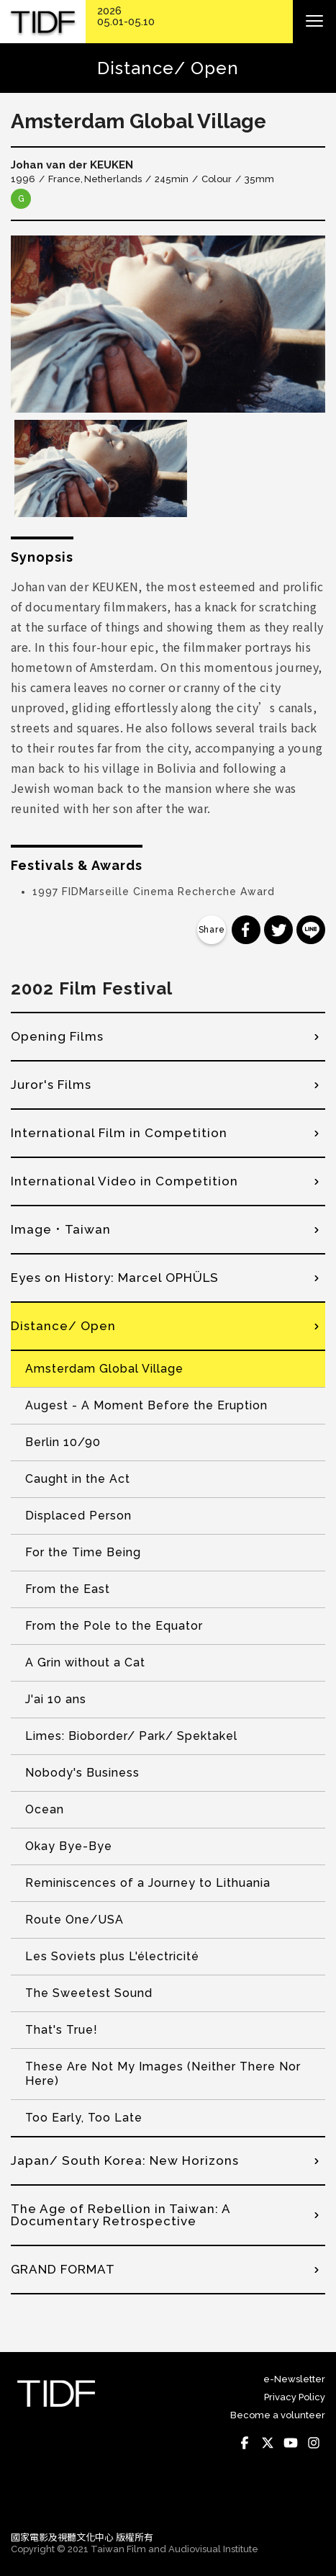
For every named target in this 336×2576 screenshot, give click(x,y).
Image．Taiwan (61, 1229)
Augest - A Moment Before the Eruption (146, 1405)
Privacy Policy (294, 2397)
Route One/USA (74, 1919)
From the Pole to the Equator (114, 1626)
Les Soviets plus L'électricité (112, 1956)
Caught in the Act (77, 1479)
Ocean (44, 1809)
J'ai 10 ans (55, 1699)
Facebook (244, 2442)
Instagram (313, 2442)
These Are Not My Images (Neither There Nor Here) (163, 2074)
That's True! (61, 2030)
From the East (67, 1589)
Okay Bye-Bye (68, 1846)
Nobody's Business (82, 1773)
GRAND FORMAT (63, 2269)
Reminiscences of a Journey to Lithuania (148, 1883)
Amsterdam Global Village (104, 1368)
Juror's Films (51, 1084)
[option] (168, 324)
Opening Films (57, 1036)
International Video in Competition (124, 1181)
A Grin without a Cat (85, 1662)
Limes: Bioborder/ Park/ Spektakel (131, 1736)
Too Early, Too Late (83, 2117)
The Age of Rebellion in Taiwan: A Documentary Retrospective (120, 2215)
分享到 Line (310, 929)
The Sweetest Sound (89, 1993)
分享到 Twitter (278, 929)
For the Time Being (83, 1552)
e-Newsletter (294, 2379)
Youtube (290, 2442)
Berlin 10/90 (63, 1442)
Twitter (267, 2442)
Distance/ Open (63, 1326)
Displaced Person (78, 1515)
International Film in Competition (119, 1133)
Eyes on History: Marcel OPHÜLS (115, 1277)
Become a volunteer (277, 2415)
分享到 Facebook (246, 929)
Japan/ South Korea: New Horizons (125, 2160)
